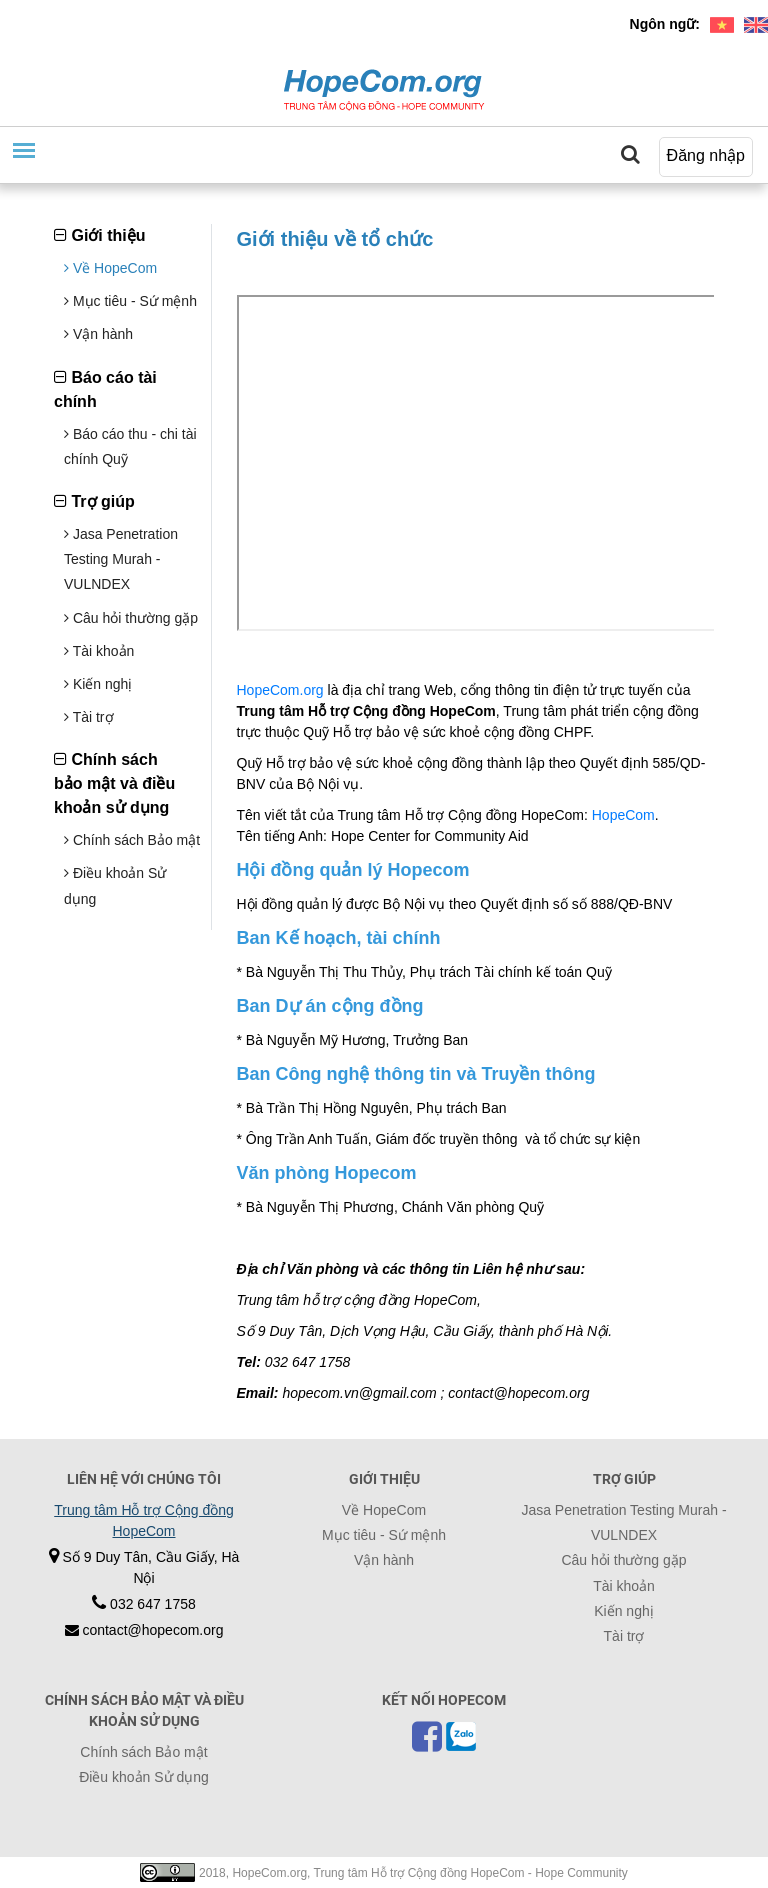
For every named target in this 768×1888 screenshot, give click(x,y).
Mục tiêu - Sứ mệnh (130, 301)
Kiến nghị (98, 684)
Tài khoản (99, 651)
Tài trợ (89, 717)
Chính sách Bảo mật (132, 840)
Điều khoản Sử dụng (144, 1777)
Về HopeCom (110, 268)
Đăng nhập (706, 155)
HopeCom (623, 815)
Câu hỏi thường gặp (131, 618)
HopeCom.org (280, 690)
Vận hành (98, 334)
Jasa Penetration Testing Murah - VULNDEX (121, 559)
